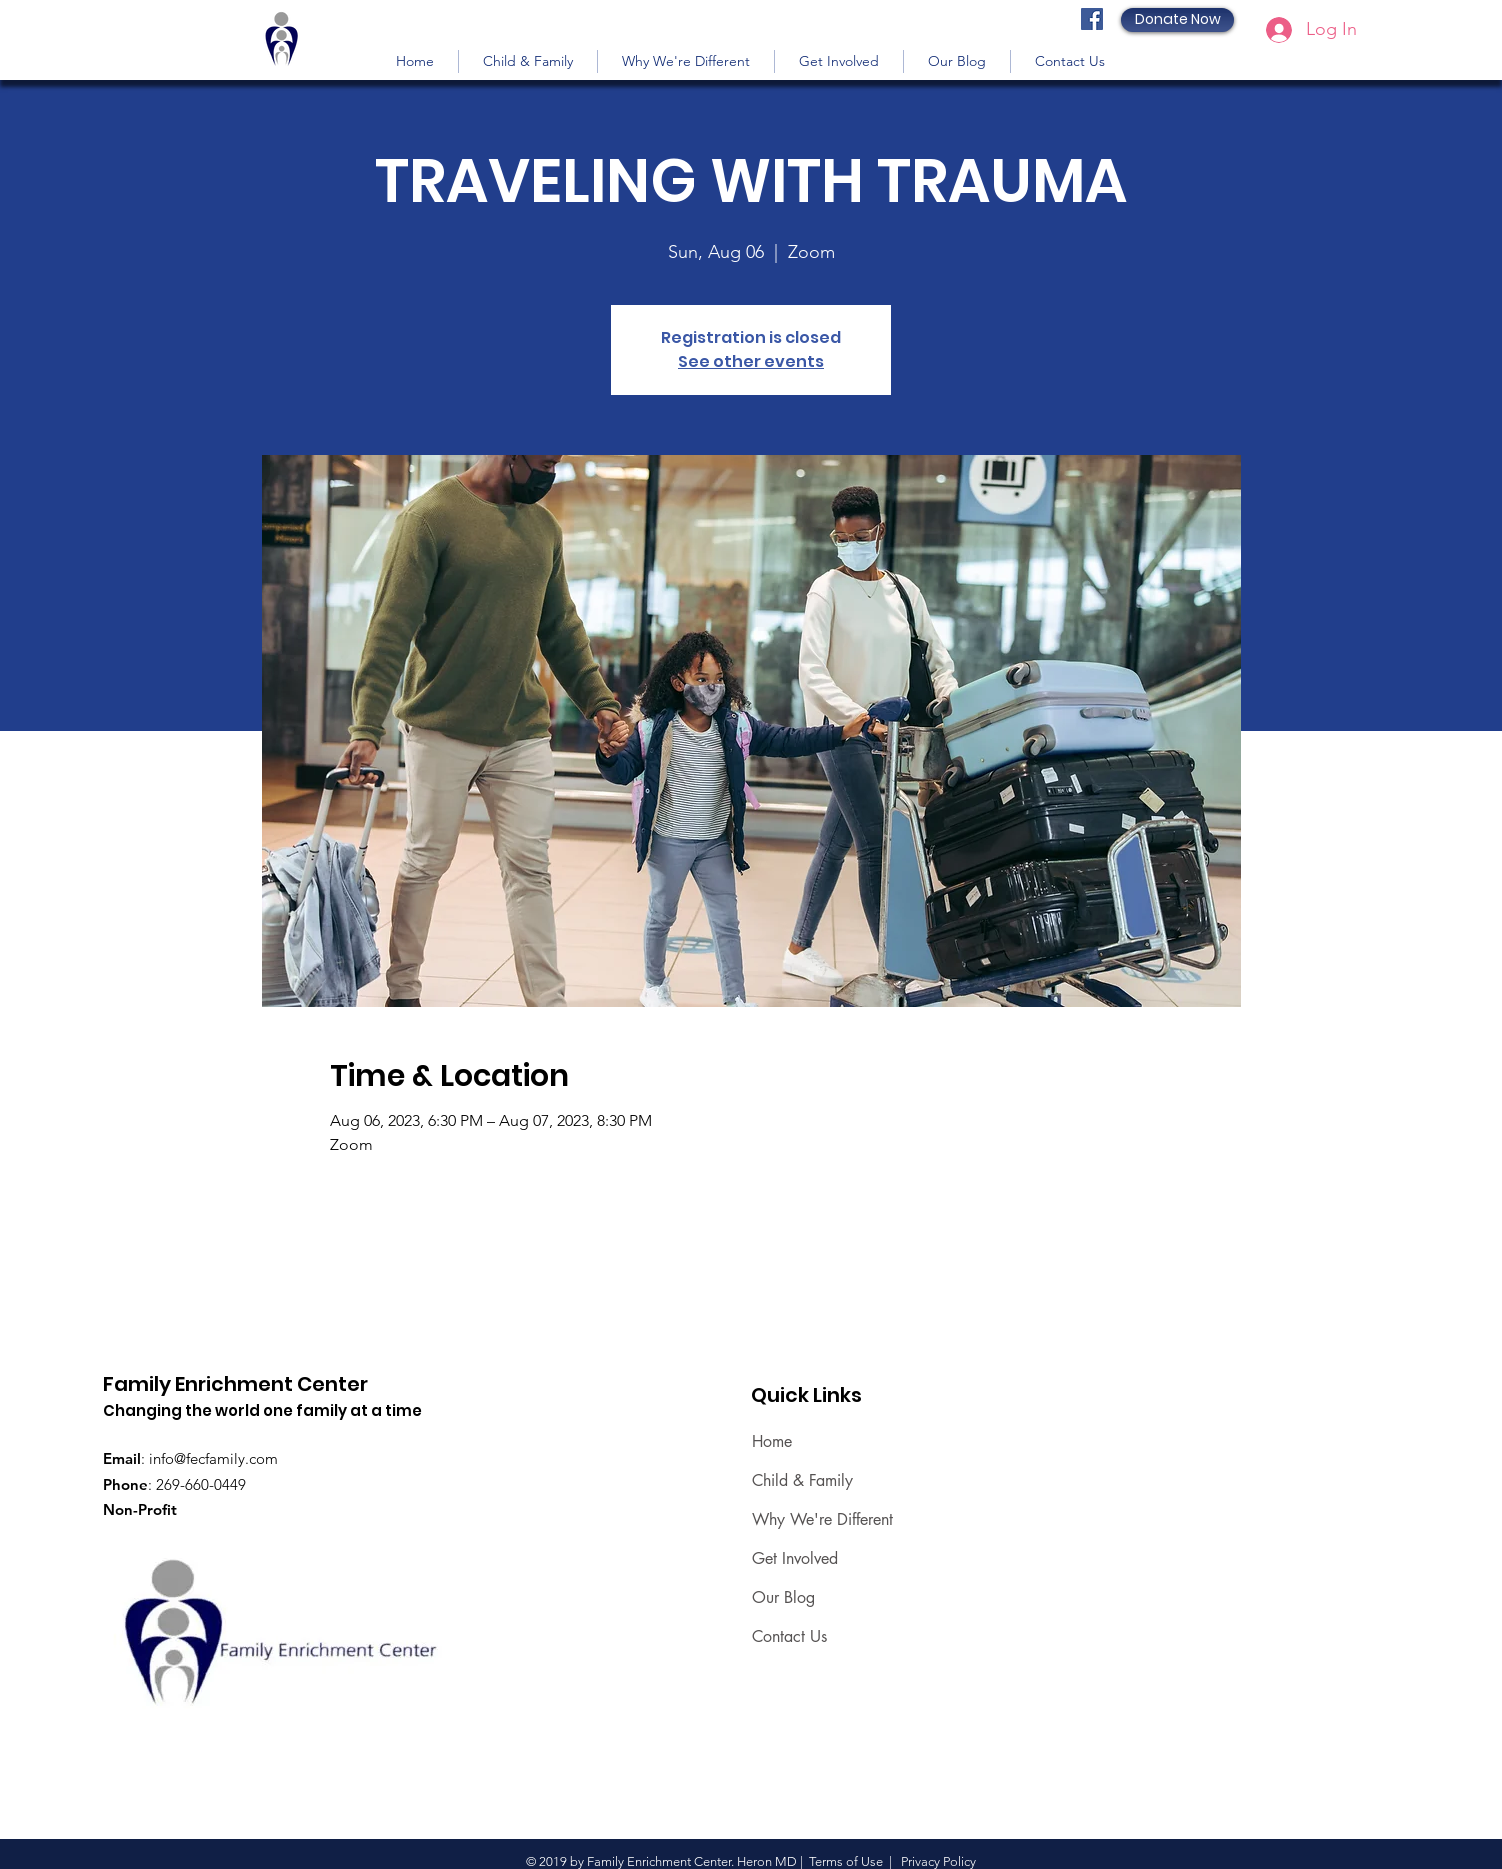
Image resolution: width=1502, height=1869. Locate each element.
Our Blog (783, 1597)
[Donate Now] (1177, 20)
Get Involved (795, 1558)
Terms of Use (846, 1861)
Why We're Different (822, 1519)
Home (772, 1441)
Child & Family (802, 1480)
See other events (751, 361)
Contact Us (789, 1636)
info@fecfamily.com (213, 1458)
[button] (528, 61)
